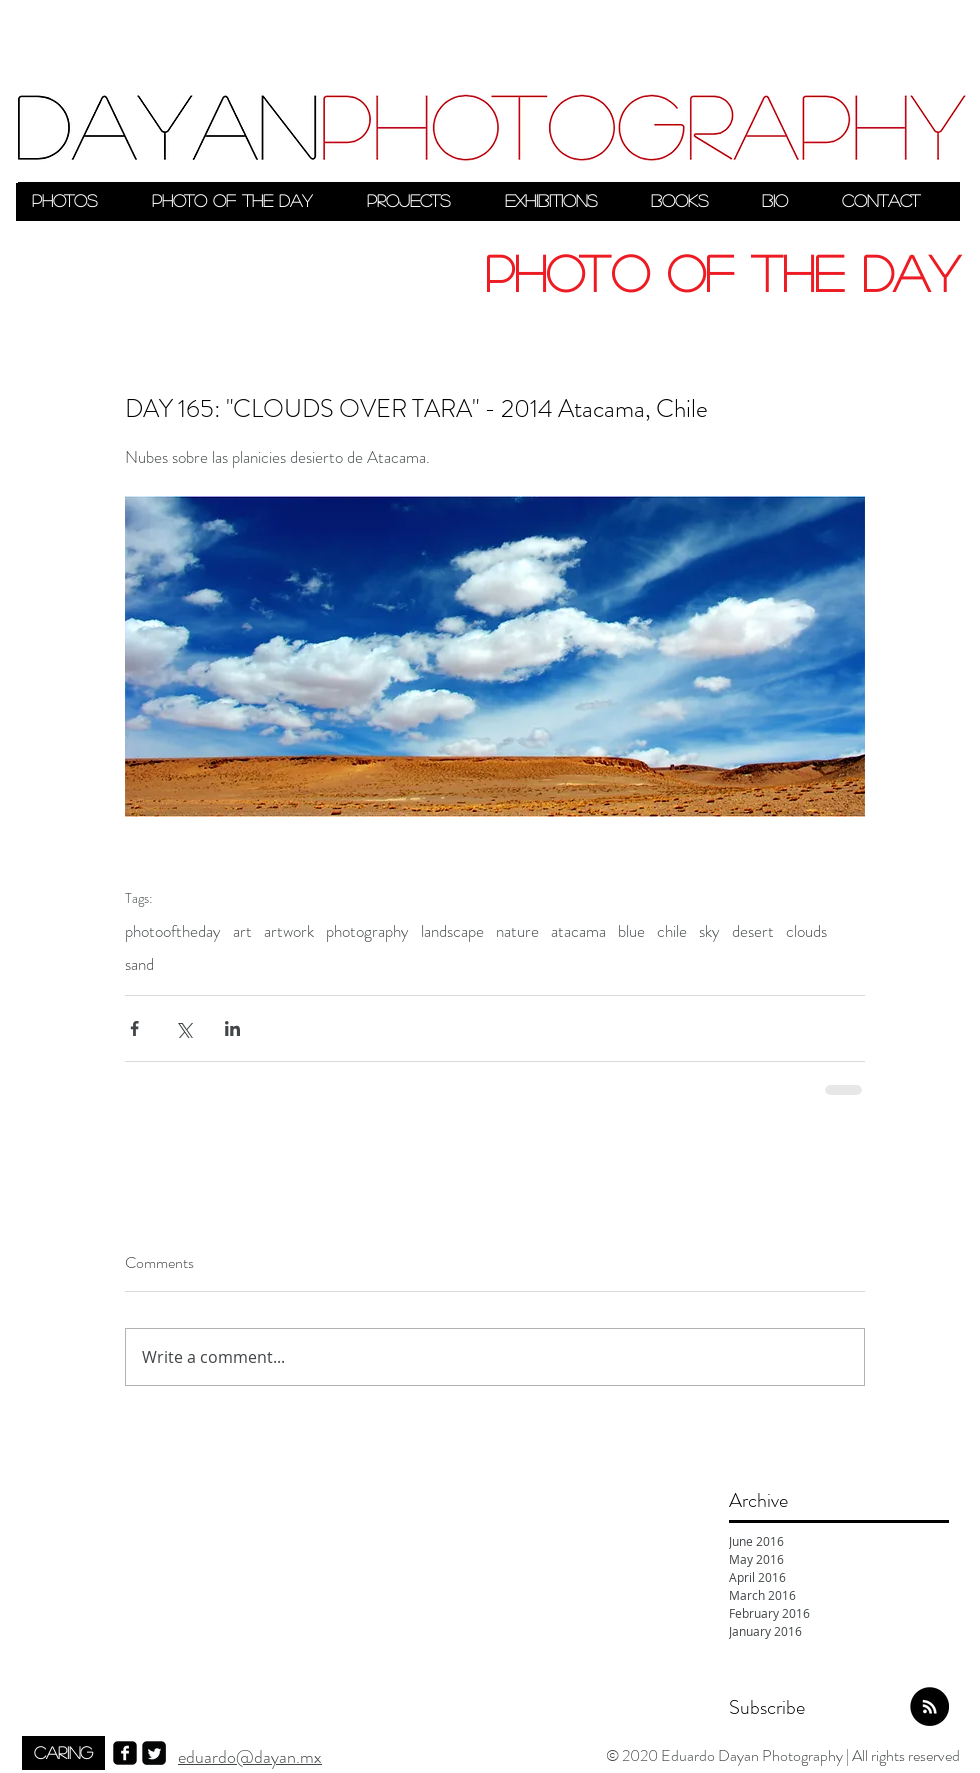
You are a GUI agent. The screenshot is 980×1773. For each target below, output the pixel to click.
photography (367, 931)
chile (672, 931)
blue (631, 931)
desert (753, 931)
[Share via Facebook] (134, 1028)
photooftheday (173, 931)
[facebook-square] (125, 1753)
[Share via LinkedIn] (232, 1028)
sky (709, 931)
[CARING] (63, 1753)
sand (139, 964)
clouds (806, 931)
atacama (578, 931)
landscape (452, 931)
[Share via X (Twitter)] (183, 1028)
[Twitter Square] (154, 1753)
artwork (289, 931)
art (242, 931)
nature (517, 931)
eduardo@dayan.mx (250, 1757)
